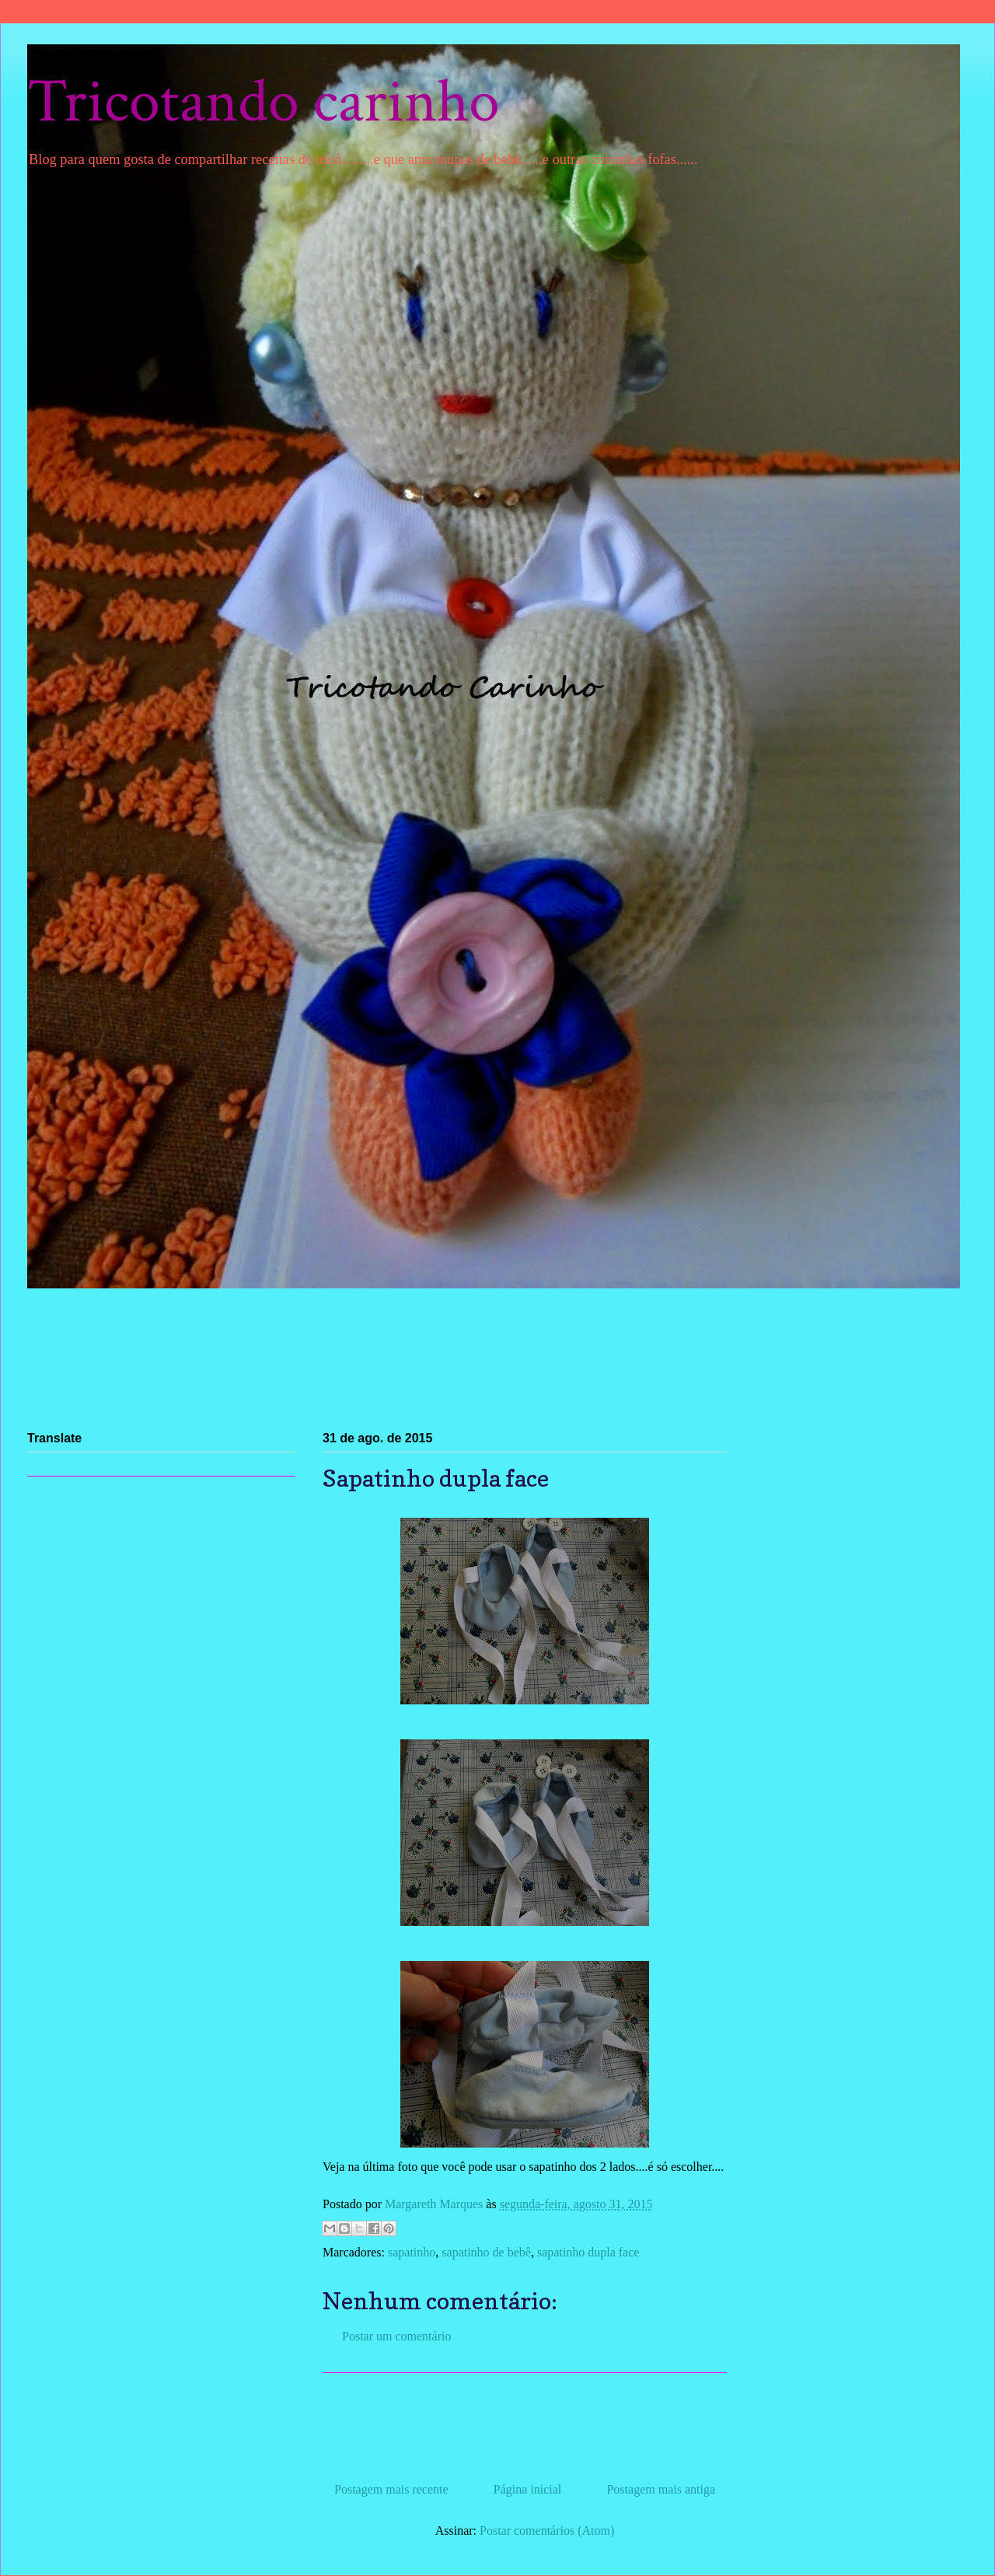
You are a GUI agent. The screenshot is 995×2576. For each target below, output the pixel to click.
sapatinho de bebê (486, 2252)
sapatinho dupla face (588, 2252)
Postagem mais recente (391, 2489)
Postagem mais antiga (660, 2489)
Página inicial (528, 2489)
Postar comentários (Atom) (547, 2530)
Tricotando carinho (263, 101)
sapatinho (411, 2252)
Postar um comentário (396, 2336)
